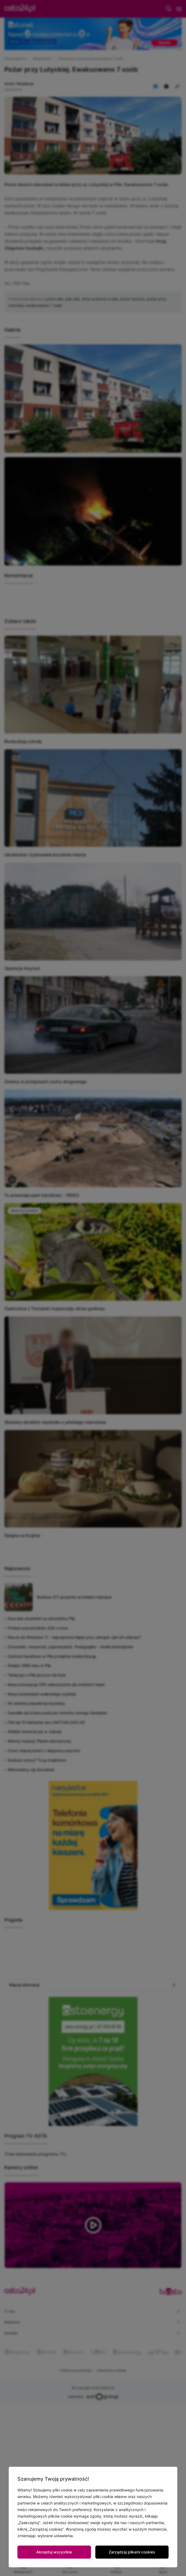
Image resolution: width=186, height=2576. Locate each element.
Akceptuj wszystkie (54, 2552)
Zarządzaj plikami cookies (132, 2552)
